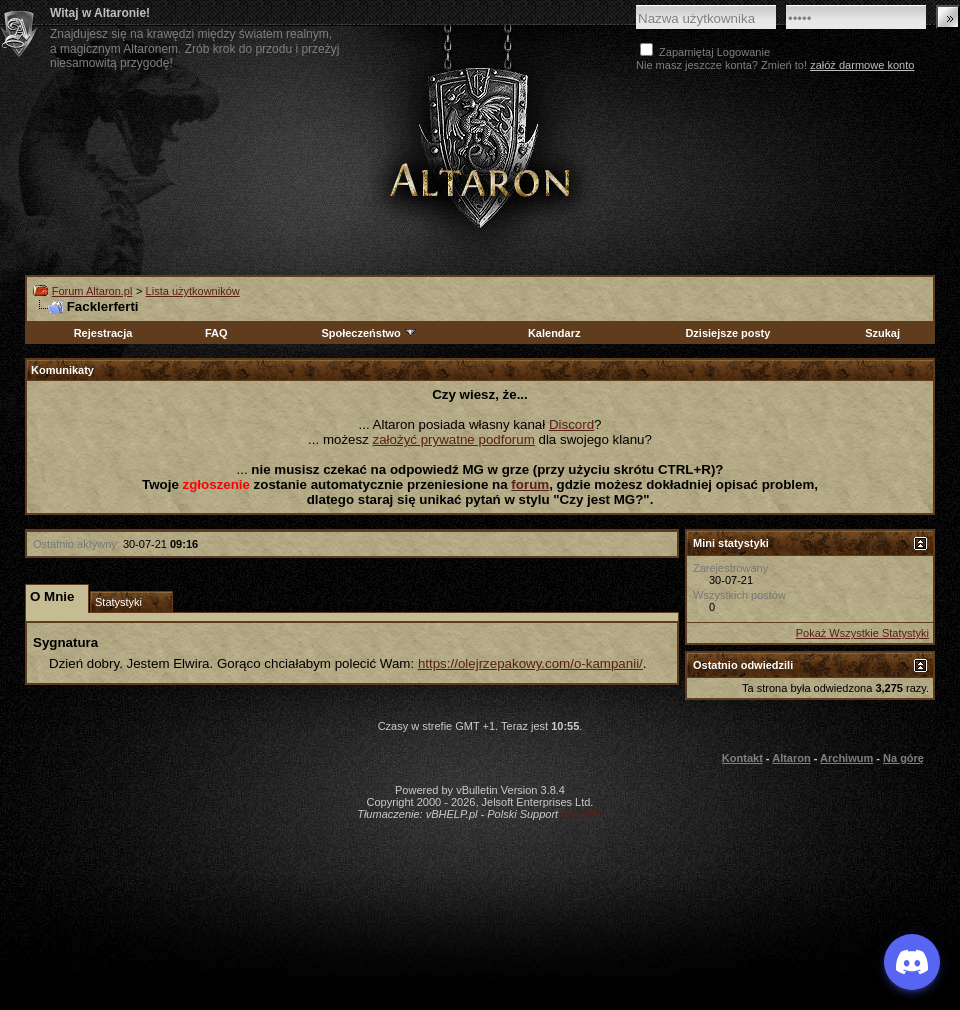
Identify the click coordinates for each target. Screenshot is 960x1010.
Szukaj (882, 333)
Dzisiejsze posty (727, 333)
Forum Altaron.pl (92, 291)
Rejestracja (103, 333)
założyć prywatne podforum (454, 439)
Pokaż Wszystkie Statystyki (862, 633)
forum (530, 484)
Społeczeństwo (369, 333)
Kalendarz (554, 333)
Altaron (791, 758)
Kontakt (742, 758)
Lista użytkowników (193, 291)
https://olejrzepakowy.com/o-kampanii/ (530, 663)
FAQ (216, 333)
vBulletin (582, 814)
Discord (571, 424)
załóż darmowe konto (862, 65)
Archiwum (846, 758)
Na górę (903, 758)
